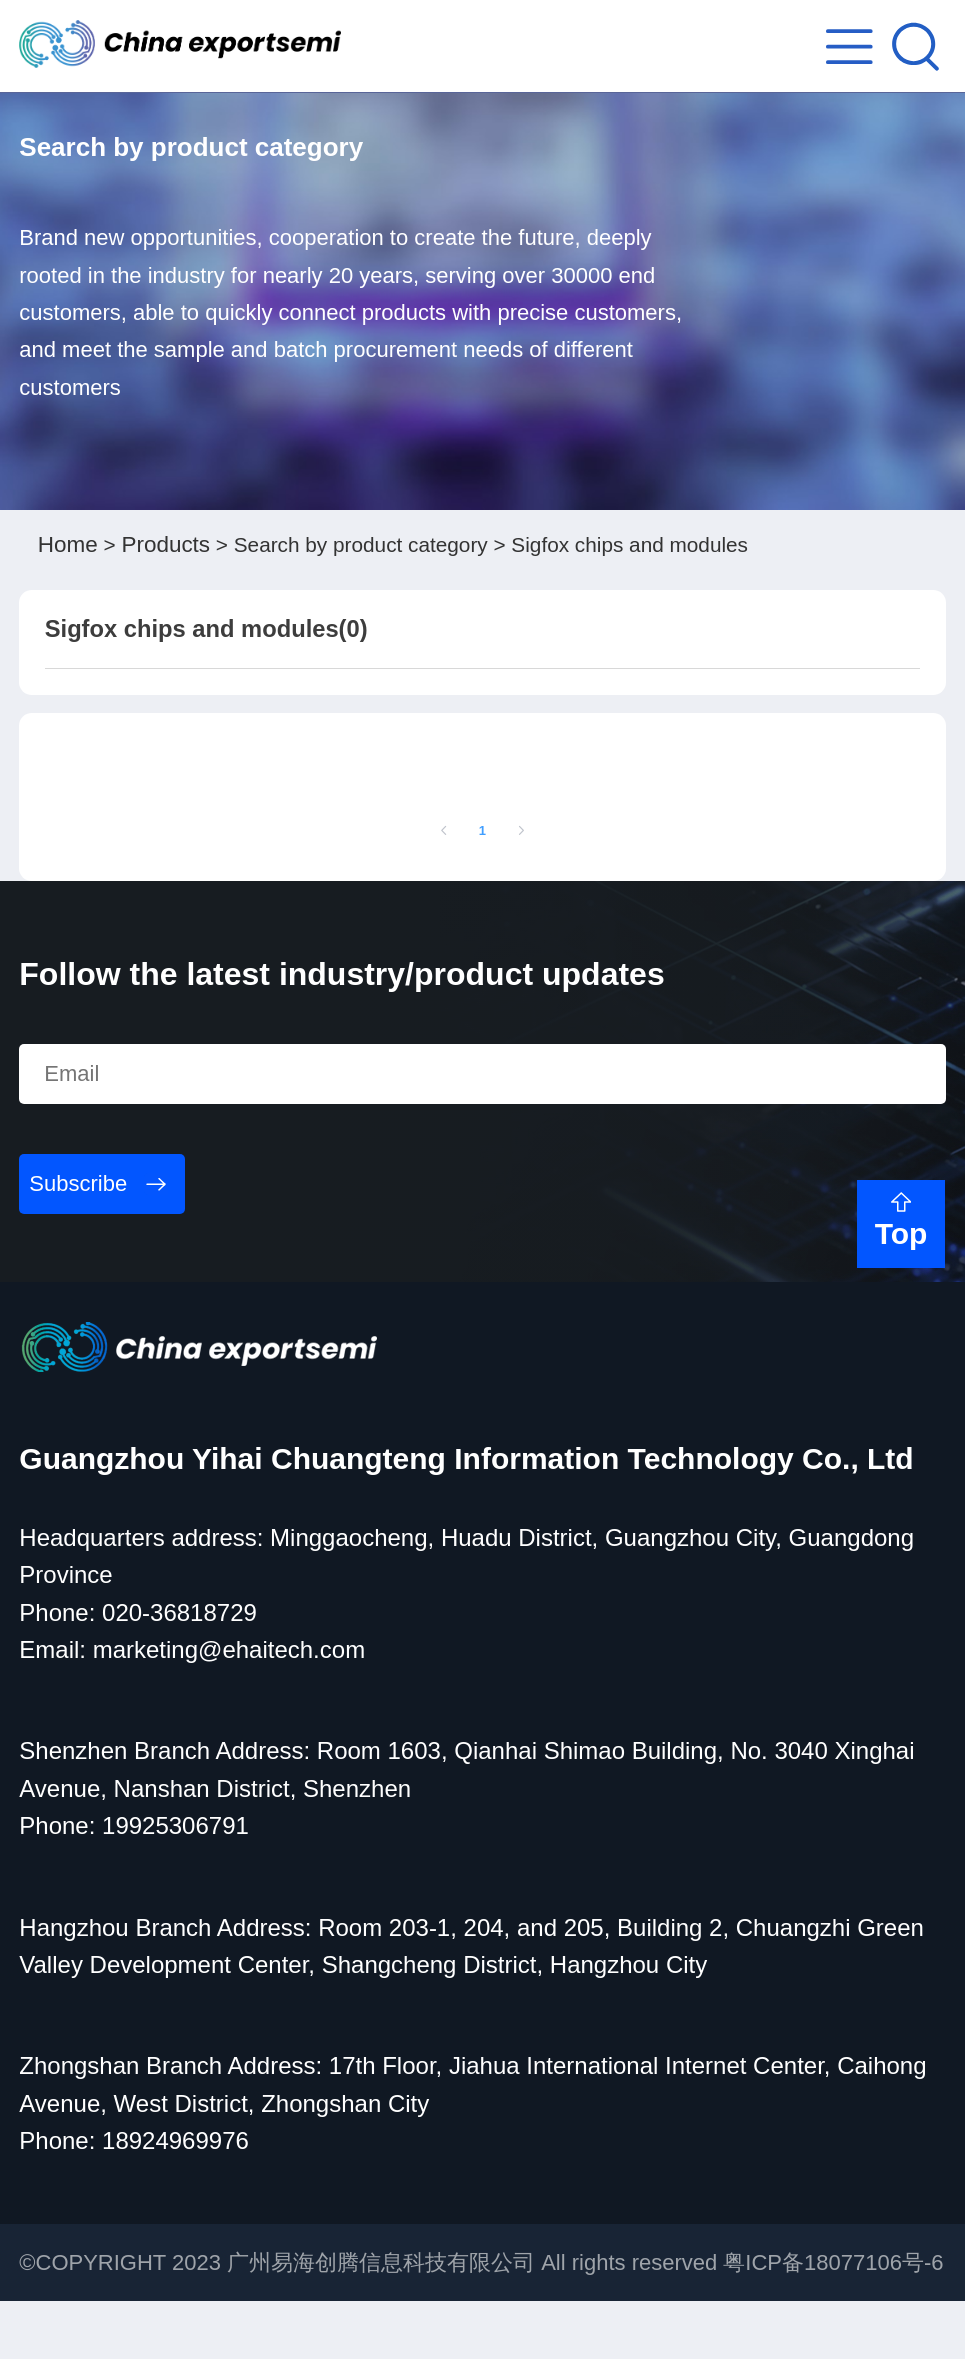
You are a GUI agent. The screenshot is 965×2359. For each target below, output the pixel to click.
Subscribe (78, 1241)
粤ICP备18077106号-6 (833, 2320)
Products (174, 550)
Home (70, 550)
